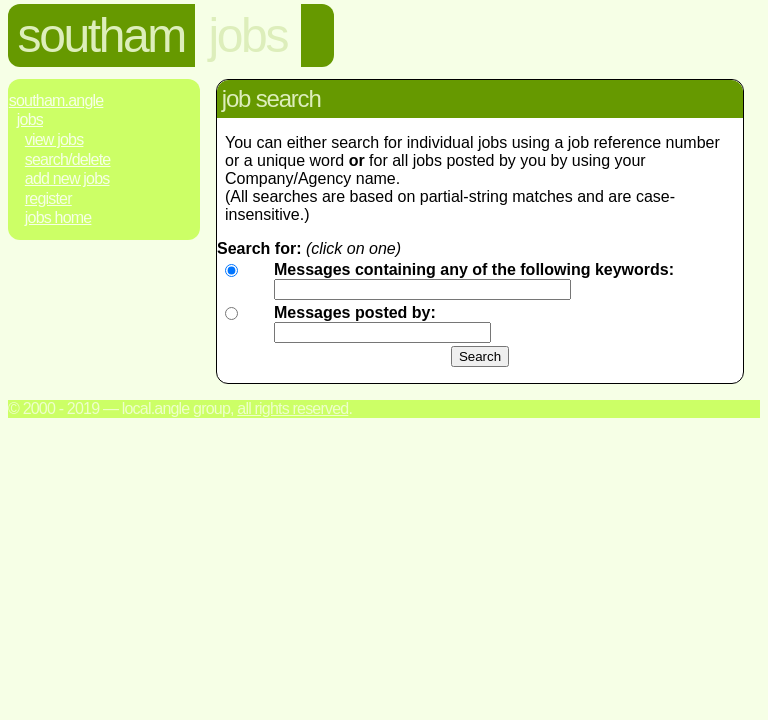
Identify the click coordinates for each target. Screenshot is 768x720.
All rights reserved (292, 408)
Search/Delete (68, 159)
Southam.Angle (56, 100)
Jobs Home (58, 217)
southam (101, 35)
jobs (248, 35)
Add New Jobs (67, 178)
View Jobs (54, 139)
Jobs (30, 119)
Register (48, 198)
